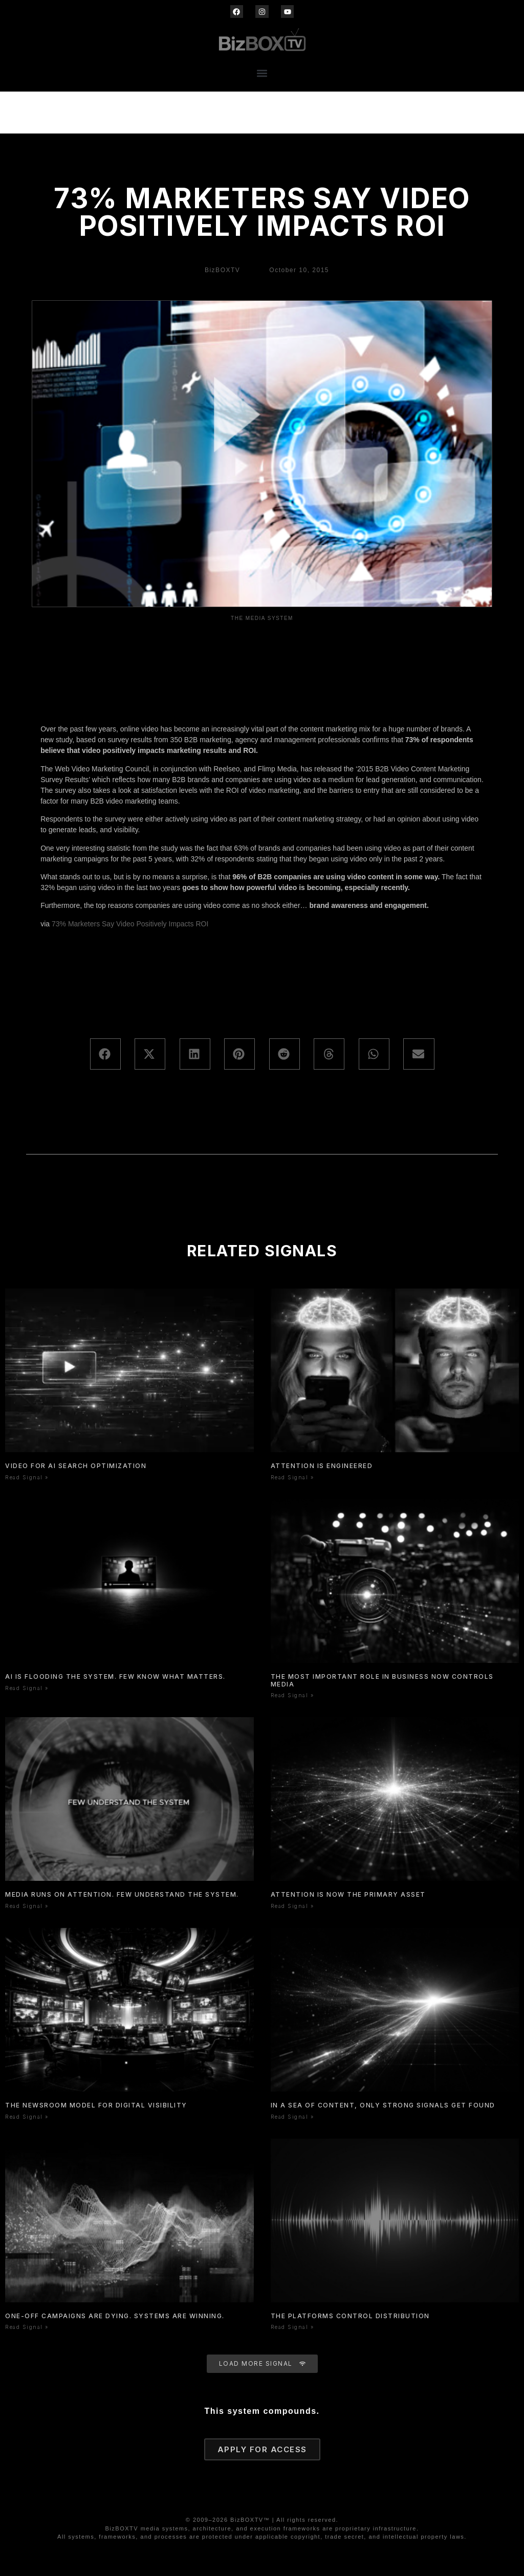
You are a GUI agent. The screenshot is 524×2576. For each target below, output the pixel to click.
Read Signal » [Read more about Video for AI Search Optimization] (27, 1477)
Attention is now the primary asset (348, 1894)
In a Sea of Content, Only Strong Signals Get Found (383, 2105)
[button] (262, 72)
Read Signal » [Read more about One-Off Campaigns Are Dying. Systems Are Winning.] (27, 2327)
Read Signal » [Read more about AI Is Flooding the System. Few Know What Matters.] (27, 1688)
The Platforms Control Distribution (350, 2316)
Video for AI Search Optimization (75, 1466)
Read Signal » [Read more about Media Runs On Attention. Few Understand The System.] (27, 1906)
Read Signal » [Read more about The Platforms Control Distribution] (292, 2327)
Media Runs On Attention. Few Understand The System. (122, 1894)
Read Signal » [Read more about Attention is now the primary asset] (292, 1906)
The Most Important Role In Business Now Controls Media (382, 1680)
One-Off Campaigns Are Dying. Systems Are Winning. (115, 2316)
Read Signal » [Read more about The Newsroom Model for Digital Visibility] (27, 2117)
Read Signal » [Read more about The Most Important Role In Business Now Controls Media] (292, 1695)
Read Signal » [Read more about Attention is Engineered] (292, 1477)
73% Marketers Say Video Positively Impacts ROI (130, 924)
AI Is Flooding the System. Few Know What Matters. (115, 1676)
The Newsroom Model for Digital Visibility (96, 2105)
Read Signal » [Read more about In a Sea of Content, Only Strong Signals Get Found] (292, 2117)
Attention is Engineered (322, 1466)
